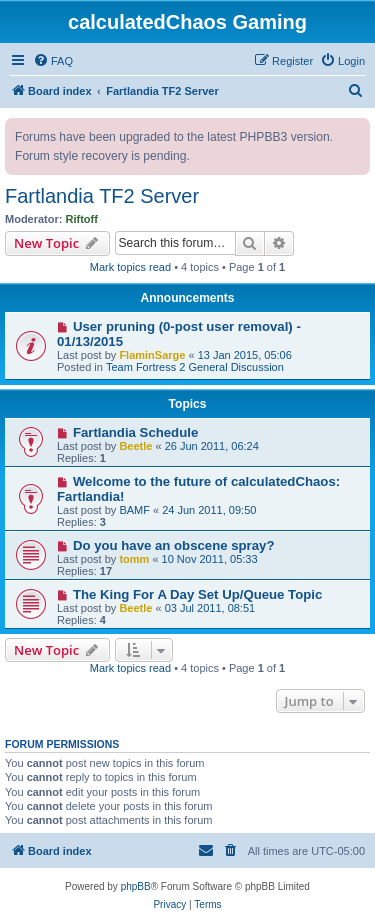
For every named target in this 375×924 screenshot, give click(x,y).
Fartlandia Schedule (135, 432)
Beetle (135, 446)
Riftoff (82, 219)
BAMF (134, 510)
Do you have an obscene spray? (174, 545)
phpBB (136, 886)
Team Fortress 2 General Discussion (195, 367)
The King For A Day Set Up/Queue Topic (197, 594)
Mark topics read (130, 267)
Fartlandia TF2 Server (102, 196)
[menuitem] (53, 61)
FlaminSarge (152, 355)
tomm (134, 559)
